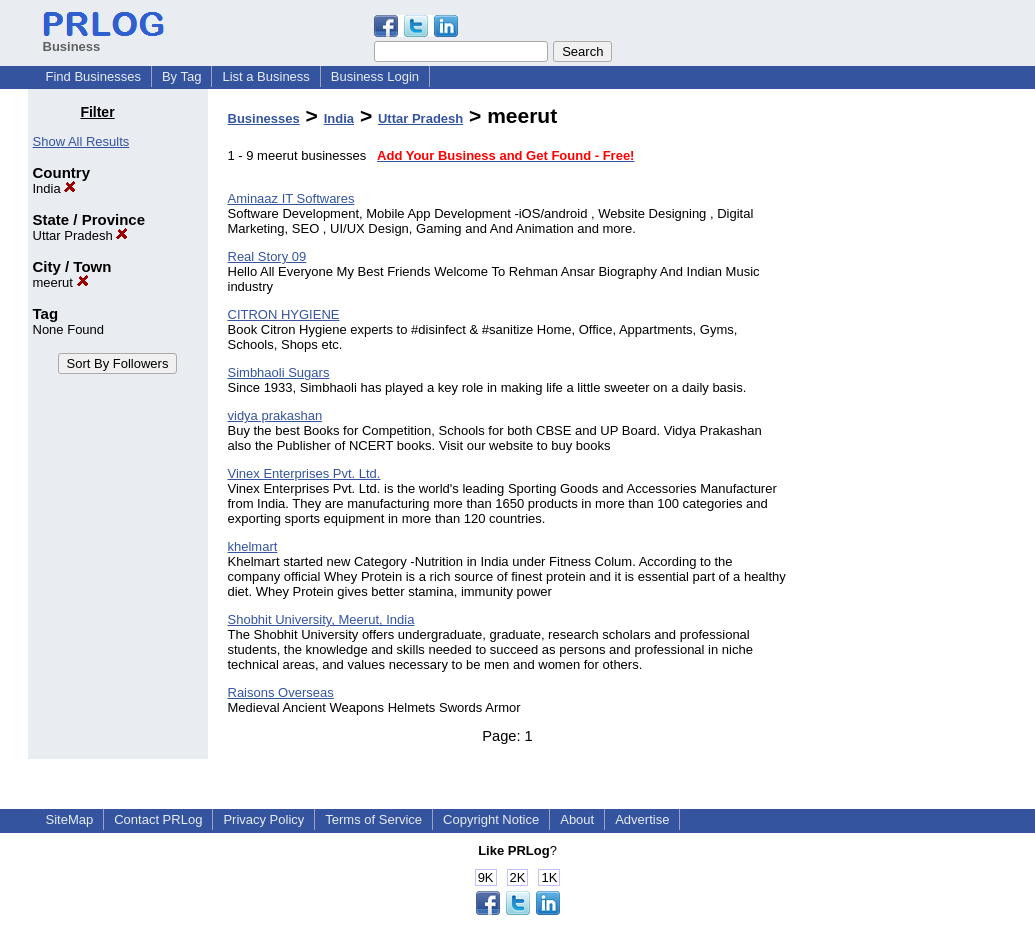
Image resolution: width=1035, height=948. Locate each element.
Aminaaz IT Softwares (291, 198)
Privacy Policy (263, 819)
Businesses (264, 118)
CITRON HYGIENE (284, 314)
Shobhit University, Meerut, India (321, 619)
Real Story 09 (267, 256)
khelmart (253, 546)
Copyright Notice (491, 819)
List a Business (265, 76)
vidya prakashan (275, 415)
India (55, 188)
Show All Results (81, 141)
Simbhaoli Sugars (279, 372)
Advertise (642, 819)
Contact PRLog (158, 819)
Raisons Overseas (281, 692)
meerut (61, 282)
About (577, 819)
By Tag (182, 76)
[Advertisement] (905, 404)
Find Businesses (93, 76)
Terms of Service (373, 819)
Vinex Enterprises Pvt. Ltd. (304, 473)
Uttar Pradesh (81, 235)
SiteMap (70, 819)
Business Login (375, 76)
